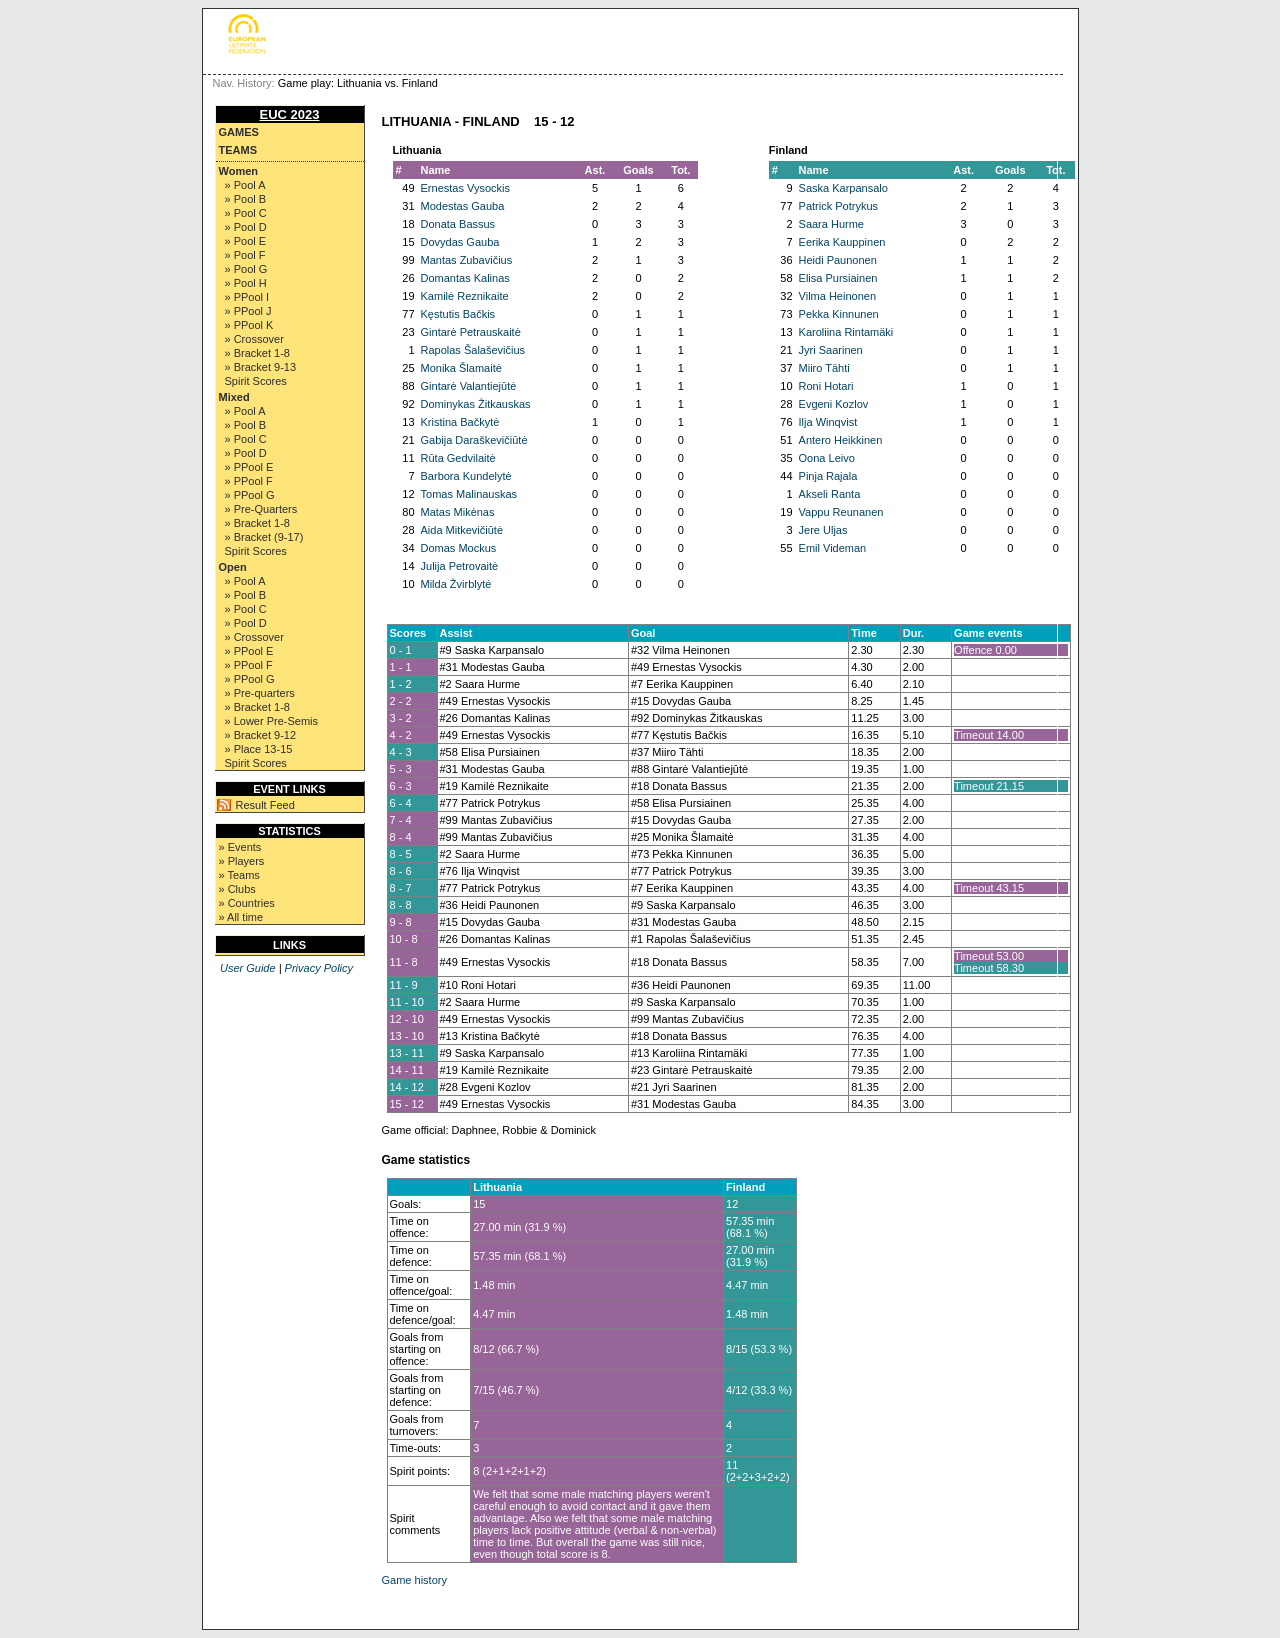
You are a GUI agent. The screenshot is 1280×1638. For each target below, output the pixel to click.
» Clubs (237, 889)
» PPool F (249, 481)
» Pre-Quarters (261, 509)
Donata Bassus (458, 224)
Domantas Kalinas (465, 278)
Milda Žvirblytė (456, 584)
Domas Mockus (459, 548)
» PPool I (247, 297)
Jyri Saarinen (831, 350)
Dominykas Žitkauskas (476, 404)
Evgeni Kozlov (834, 404)
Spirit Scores (256, 381)
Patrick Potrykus (838, 206)
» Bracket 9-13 (261, 367)
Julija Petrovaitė (460, 566)
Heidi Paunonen (838, 260)
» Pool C (246, 213)
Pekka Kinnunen (839, 314)
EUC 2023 (290, 114)
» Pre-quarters (260, 693)
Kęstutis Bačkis (458, 314)
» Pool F (245, 255)
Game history (414, 1580)
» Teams (239, 875)
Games (239, 132)
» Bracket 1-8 (257, 353)
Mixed (234, 397)
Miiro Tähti (824, 368)
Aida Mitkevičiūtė (462, 530)
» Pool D (246, 227)
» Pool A (245, 185)
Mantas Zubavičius (467, 260)
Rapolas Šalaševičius (473, 350)
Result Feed (265, 805)
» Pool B (246, 199)
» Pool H (246, 283)
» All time (241, 917)
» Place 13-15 (259, 749)
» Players (242, 861)
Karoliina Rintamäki (846, 332)
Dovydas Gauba (460, 242)
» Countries (247, 903)
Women (239, 171)
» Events (240, 847)
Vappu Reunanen (841, 512)
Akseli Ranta (830, 494)
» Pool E (246, 241)
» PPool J (248, 311)
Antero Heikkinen (841, 440)
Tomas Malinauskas (469, 494)
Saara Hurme (831, 224)
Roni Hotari (826, 386)
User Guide (248, 968)
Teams (238, 150)
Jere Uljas (823, 530)
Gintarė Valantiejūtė (469, 386)
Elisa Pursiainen (838, 278)
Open (233, 567)
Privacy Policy (319, 968)
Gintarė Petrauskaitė (471, 332)
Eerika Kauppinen (842, 242)
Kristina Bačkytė (460, 422)
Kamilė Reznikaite (465, 296)
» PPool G (250, 495)
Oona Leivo (827, 458)
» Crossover (254, 339)
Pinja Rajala (828, 476)
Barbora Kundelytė (466, 476)
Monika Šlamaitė (461, 368)
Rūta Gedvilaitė (458, 458)
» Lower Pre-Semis (272, 721)
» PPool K (249, 325)
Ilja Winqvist (828, 422)
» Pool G (246, 269)
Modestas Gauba (463, 206)
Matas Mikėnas (458, 512)
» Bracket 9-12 (261, 735)
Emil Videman (833, 548)
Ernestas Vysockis (465, 188)
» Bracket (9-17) (264, 537)
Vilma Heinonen (837, 296)
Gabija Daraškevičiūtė (474, 440)
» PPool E (249, 467)
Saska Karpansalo (843, 188)
